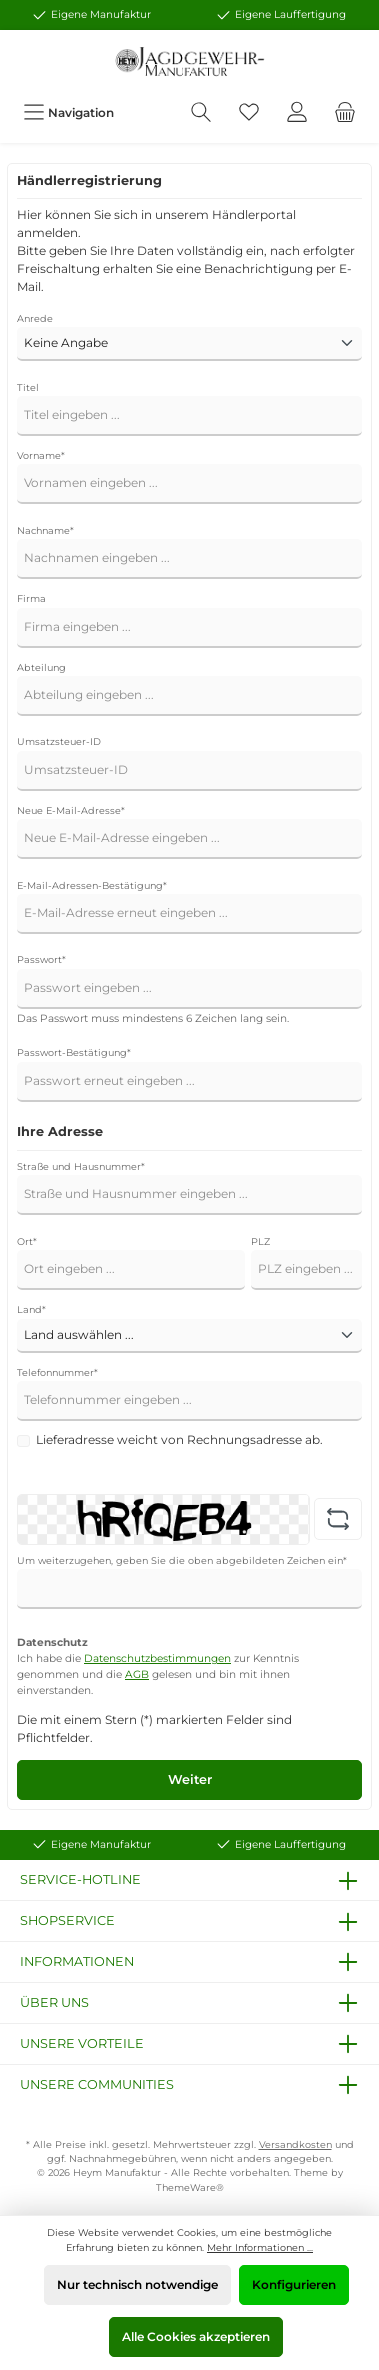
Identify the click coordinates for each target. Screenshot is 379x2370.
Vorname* (41, 455)
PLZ (260, 1241)
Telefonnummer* (57, 1372)
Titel (28, 387)
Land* (31, 1309)
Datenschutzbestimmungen (157, 1658)
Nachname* (45, 530)
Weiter (190, 1779)
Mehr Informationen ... (260, 2247)
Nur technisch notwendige (137, 2284)
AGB (137, 1674)
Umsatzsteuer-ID (59, 741)
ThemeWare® (190, 2187)
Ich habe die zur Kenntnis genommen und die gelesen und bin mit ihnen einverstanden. (158, 1674)
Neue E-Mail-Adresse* (71, 810)
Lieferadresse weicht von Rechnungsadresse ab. (179, 1439)
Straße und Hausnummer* (81, 1166)
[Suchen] (201, 112)
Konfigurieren (294, 2284)
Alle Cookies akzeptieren (196, 2336)
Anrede (35, 318)
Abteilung (41, 667)
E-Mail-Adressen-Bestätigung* (92, 885)
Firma (31, 598)
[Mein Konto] (297, 112)
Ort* (27, 1241)
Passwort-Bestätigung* (74, 1052)
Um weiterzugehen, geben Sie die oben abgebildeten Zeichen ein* (182, 1560)
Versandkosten (295, 2144)
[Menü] (68, 112)
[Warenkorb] (345, 112)
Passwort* (41, 959)
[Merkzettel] (249, 112)
